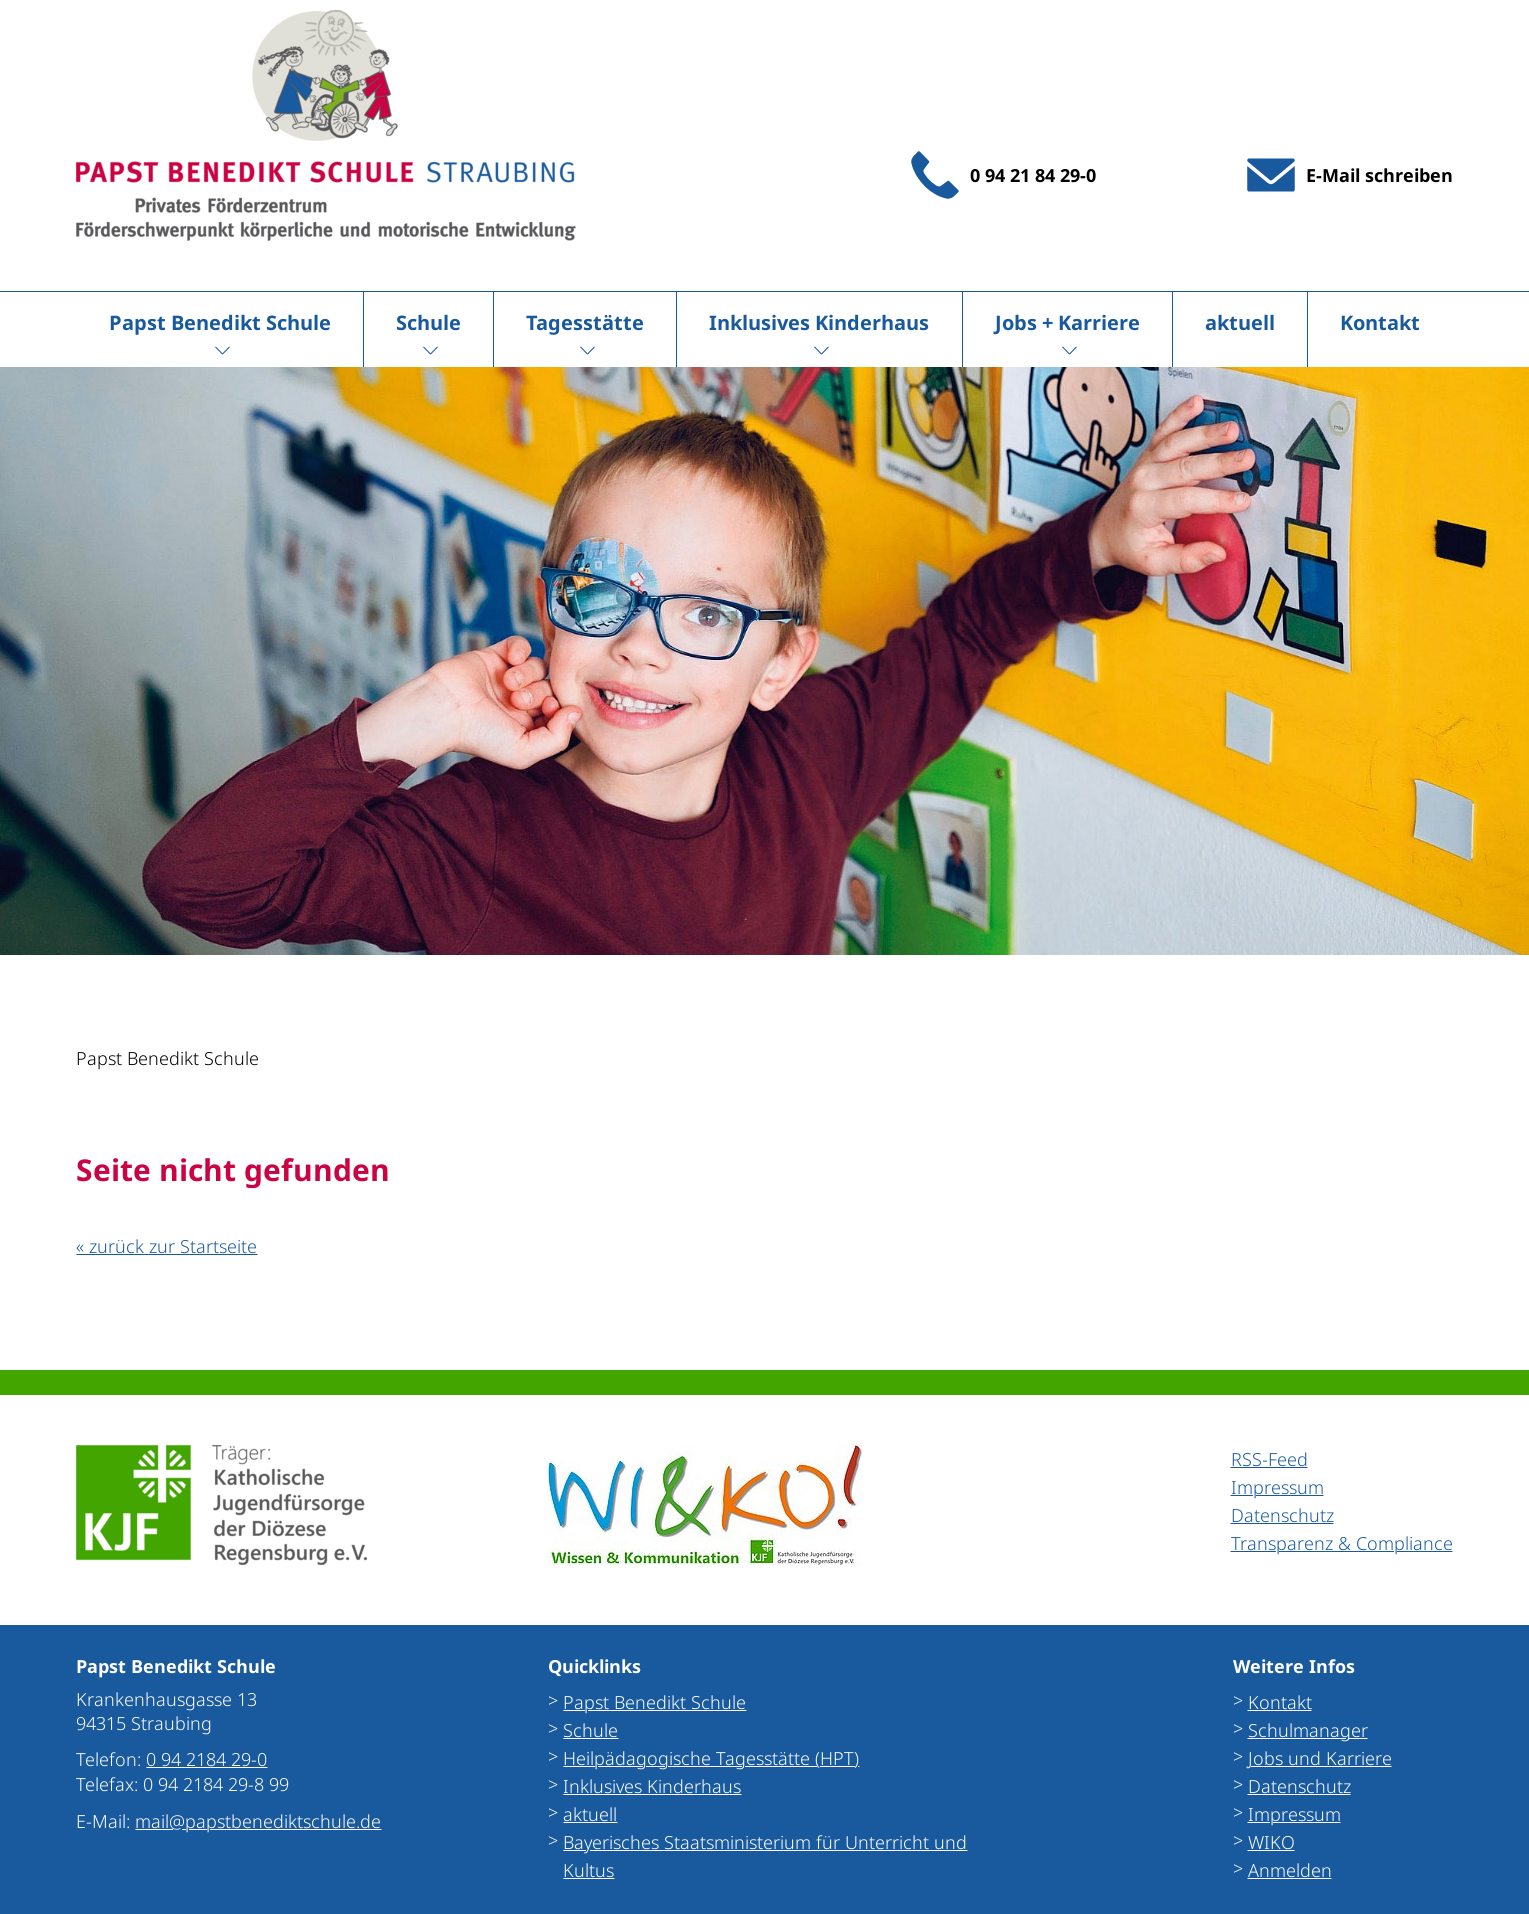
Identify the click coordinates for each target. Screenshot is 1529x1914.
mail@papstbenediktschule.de (258, 1821)
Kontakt (1380, 322)
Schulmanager (1308, 1730)
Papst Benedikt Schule (220, 322)
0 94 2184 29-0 (206, 1759)
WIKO (1271, 1842)
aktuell (1240, 322)
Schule (428, 322)
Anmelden (1290, 1870)
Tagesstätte (585, 322)
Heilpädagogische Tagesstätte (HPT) (711, 1758)
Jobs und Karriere (1320, 1758)
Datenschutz (1299, 1786)
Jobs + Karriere (1067, 322)
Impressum (1294, 1814)
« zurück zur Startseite (166, 1246)
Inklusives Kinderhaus (819, 322)
